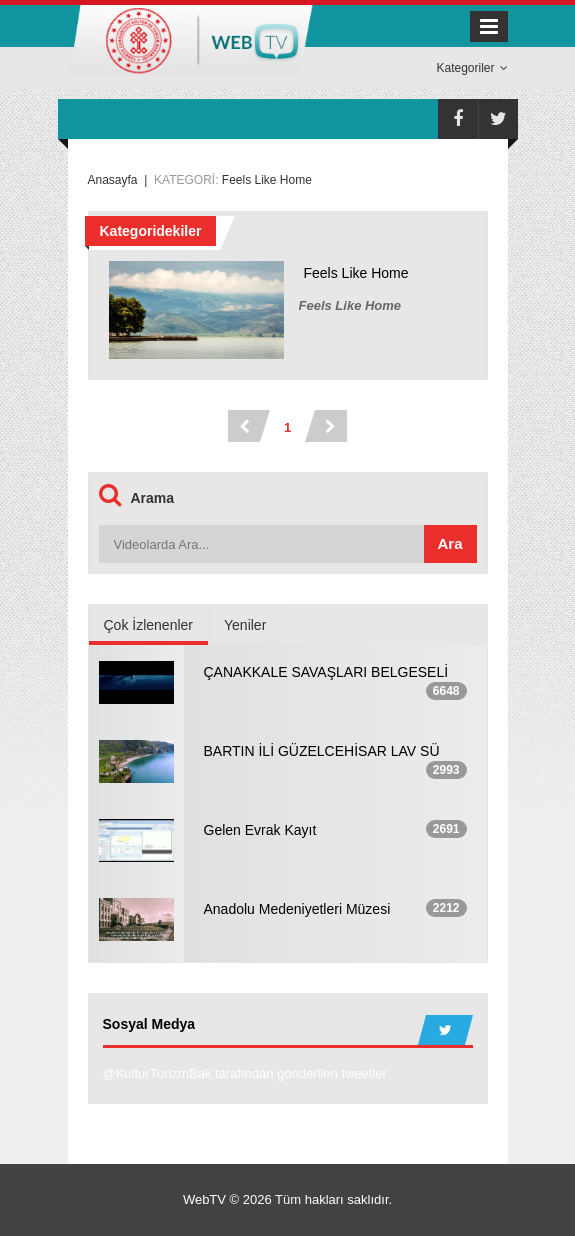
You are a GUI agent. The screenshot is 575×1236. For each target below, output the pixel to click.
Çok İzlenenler (149, 625)
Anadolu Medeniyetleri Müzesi (297, 909)
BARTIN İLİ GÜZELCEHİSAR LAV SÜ (322, 751)
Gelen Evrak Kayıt (260, 830)
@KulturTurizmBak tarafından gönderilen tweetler (245, 1073)
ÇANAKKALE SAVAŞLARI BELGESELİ (326, 672)
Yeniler (245, 625)
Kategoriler (471, 68)
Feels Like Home (356, 273)
